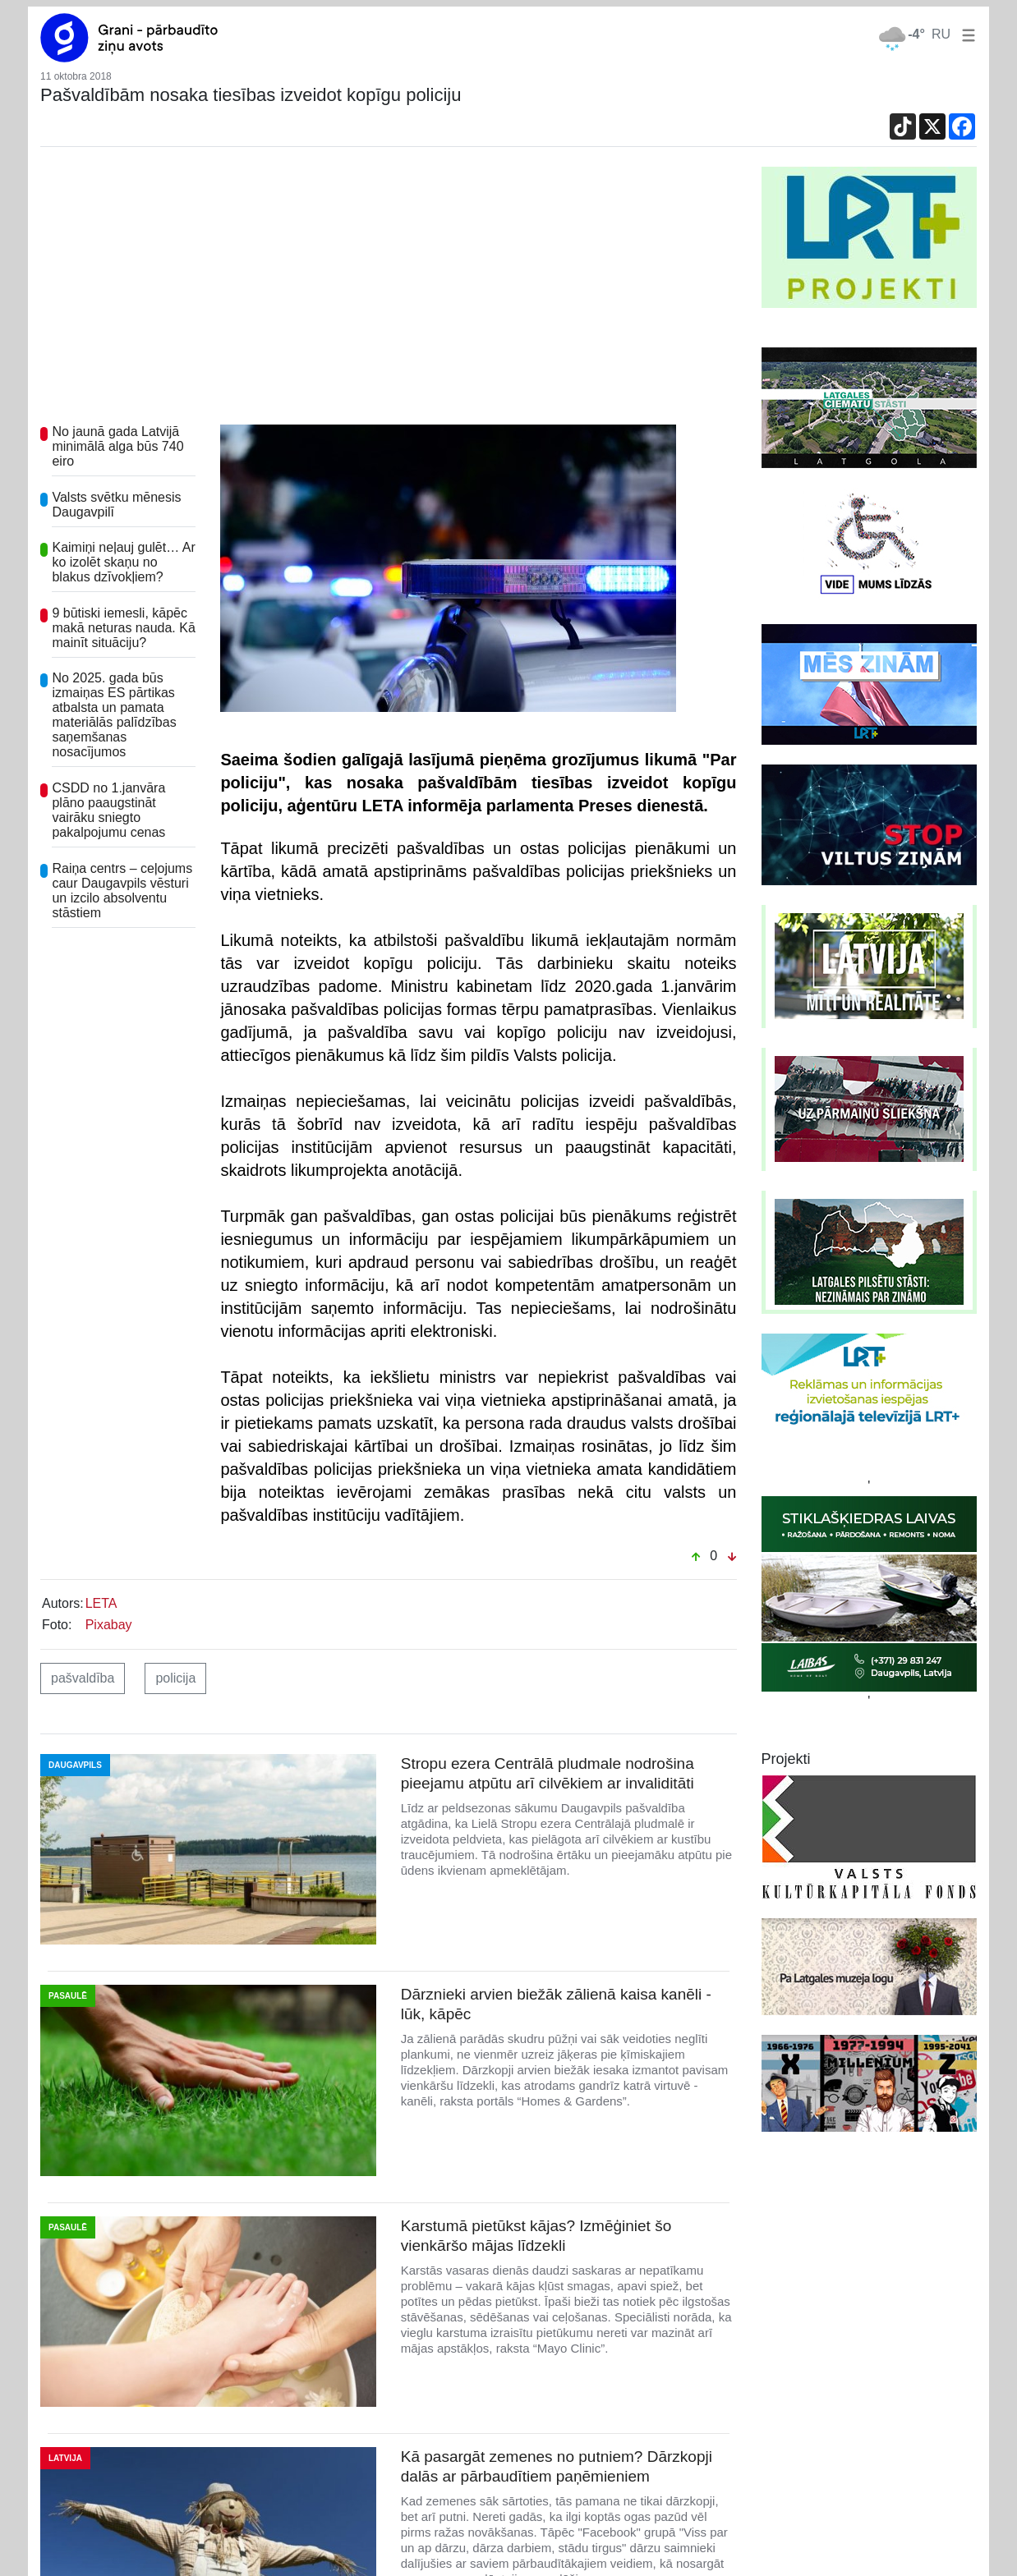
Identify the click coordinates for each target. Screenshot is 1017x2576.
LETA (101, 1603)
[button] (965, 34)
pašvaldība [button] (82, 1678)
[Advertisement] (388, 290)
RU (941, 34)
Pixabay (108, 1625)
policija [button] (175, 1678)
